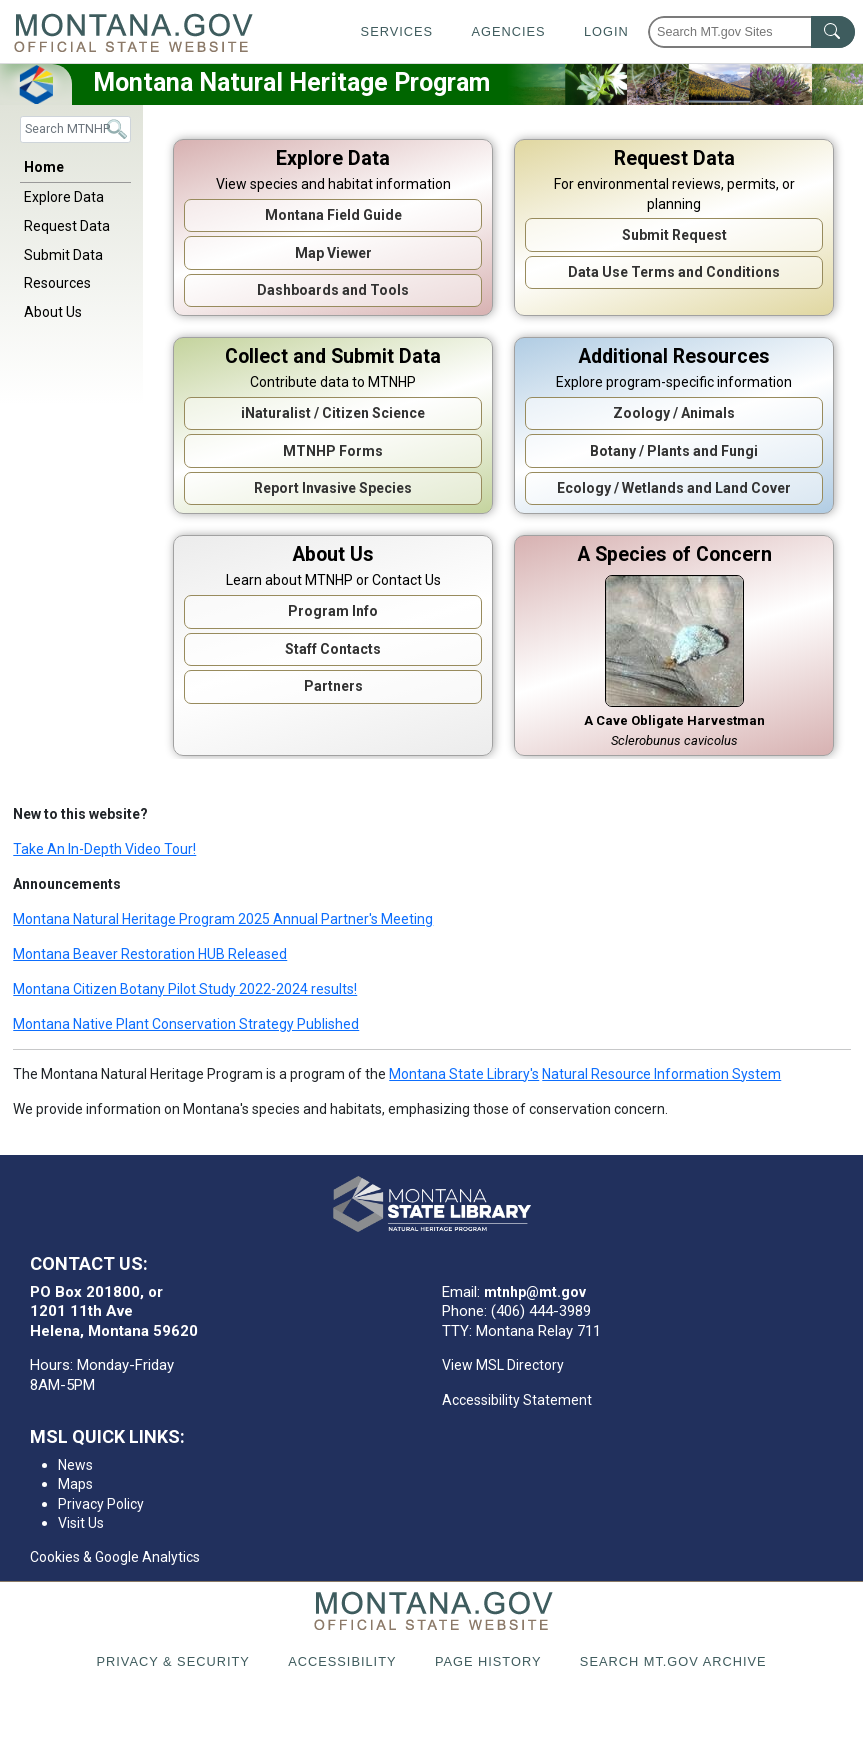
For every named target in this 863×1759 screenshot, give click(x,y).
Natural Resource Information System (661, 1074)
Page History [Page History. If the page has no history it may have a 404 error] (488, 1661)
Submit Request (674, 235)
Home (44, 167)
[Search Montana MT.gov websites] (751, 32)
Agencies (508, 31)
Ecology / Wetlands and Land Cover (674, 488)
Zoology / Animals (674, 413)
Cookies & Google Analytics (115, 1557)
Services (397, 31)
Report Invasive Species (333, 488)
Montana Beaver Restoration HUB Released (150, 954)
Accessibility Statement (517, 1400)
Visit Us (81, 1523)
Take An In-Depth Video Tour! (104, 849)
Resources (57, 283)
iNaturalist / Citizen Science (333, 413)
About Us (53, 312)
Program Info (333, 611)
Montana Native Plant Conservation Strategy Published (186, 1024)
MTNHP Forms (333, 451)
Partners (333, 686)
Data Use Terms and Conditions (674, 272)
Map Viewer (333, 253)
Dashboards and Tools (333, 290)
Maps (75, 1484)
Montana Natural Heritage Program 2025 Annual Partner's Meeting (223, 919)
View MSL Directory (503, 1365)
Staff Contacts (333, 649)
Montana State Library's (464, 1074)
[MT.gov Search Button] (833, 32)
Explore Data (64, 197)
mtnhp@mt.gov (535, 1292)
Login (606, 31)
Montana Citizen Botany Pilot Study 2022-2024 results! (185, 989)
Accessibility (342, 1661)
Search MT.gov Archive (673, 1661)
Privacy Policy (101, 1504)
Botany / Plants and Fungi (674, 451)
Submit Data (63, 255)
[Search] (75, 129)
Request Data (67, 226)
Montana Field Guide (333, 215)
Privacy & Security (172, 1661)
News (75, 1465)
